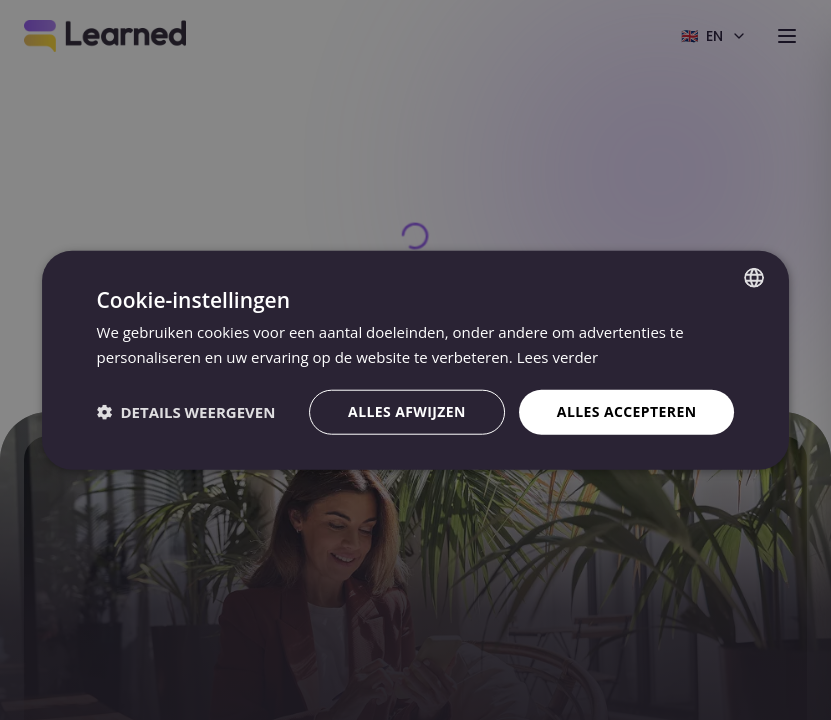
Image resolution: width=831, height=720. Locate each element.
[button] (186, 412)
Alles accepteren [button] (627, 411)
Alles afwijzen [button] (407, 411)
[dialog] (415, 360)
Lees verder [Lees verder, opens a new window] (558, 357)
